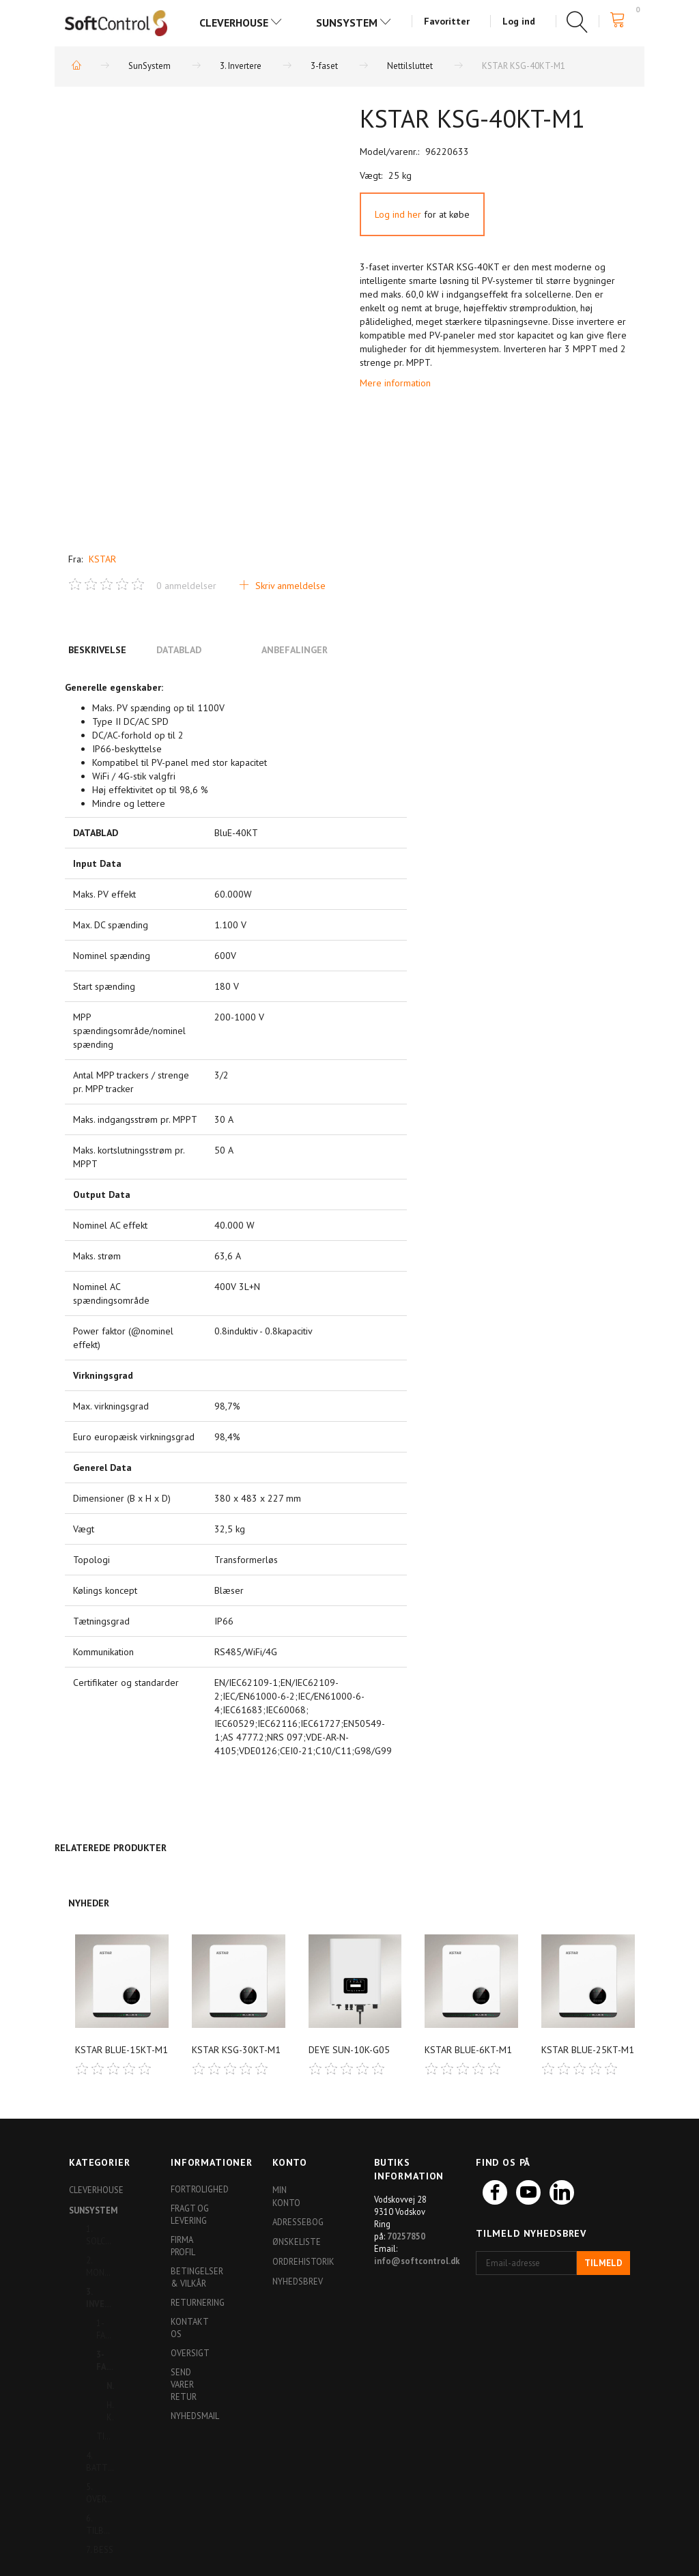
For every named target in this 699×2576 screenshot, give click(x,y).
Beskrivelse (97, 650)
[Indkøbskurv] (621, 20)
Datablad (178, 650)
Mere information (395, 383)
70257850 (406, 2236)
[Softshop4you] (116, 22)
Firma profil (183, 2245)
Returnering (193, 2302)
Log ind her (398, 214)
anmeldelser (186, 585)
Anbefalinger (294, 650)
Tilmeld (603, 2263)
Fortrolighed (193, 2189)
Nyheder (88, 1903)
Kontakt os (189, 2327)
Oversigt (190, 2352)
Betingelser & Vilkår (193, 2277)
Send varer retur (184, 2384)
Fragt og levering (190, 2214)
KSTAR (102, 559)
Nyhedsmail (193, 2415)
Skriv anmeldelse (289, 585)
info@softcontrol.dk (417, 2260)
